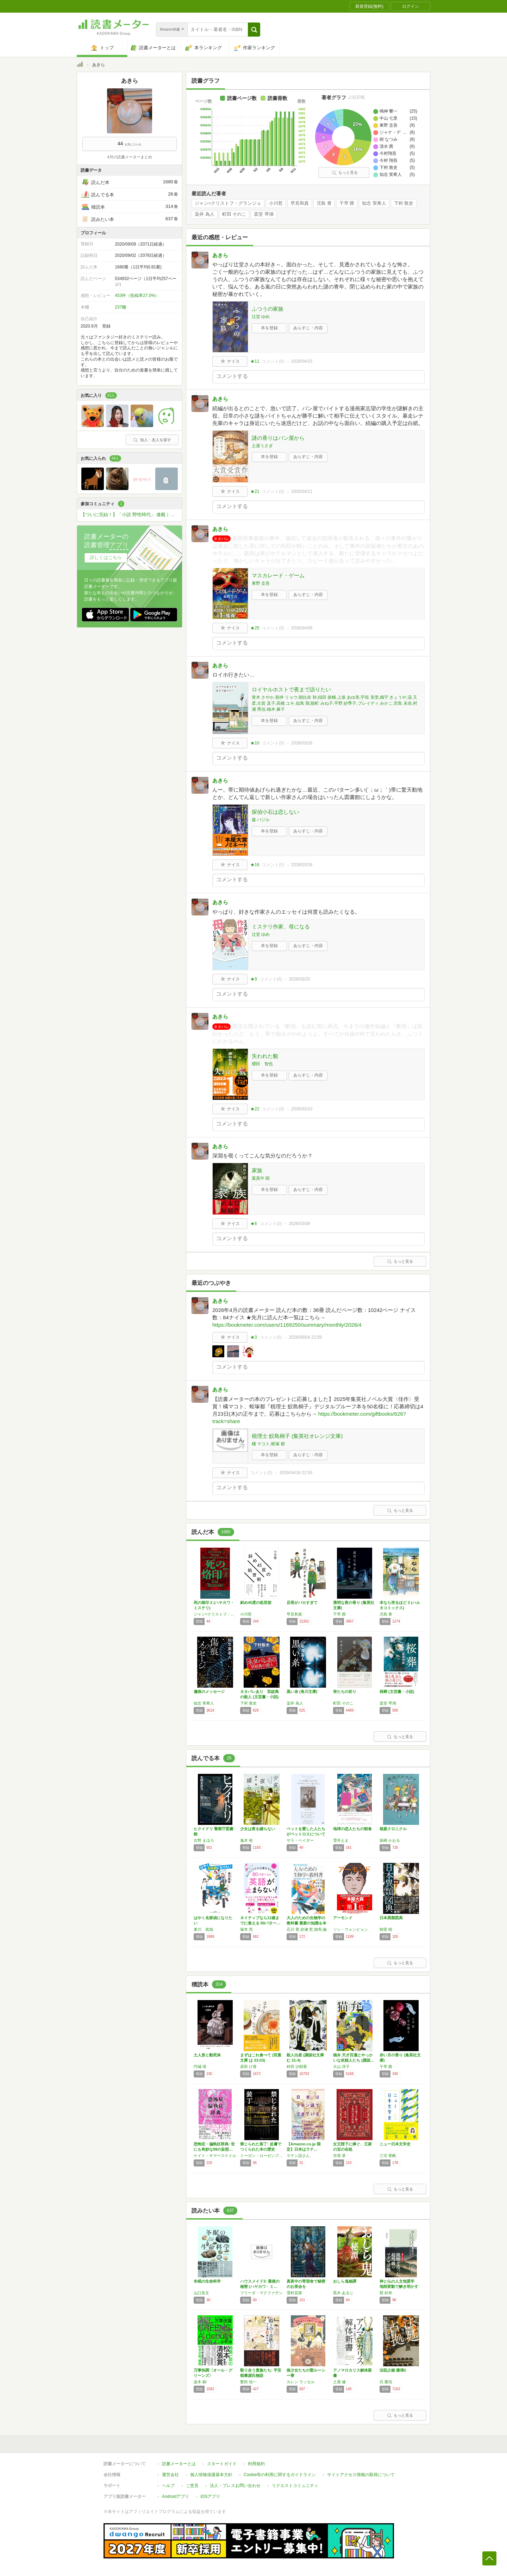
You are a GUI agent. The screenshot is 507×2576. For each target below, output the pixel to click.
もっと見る (345, 172)
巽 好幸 (386, 2293)
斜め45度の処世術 (255, 1602)
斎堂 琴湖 (264, 214)
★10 (254, 743)
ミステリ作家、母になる (281, 926)
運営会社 (170, 2475)
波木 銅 (200, 2382)
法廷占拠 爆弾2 (393, 2370)
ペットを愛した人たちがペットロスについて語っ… (306, 1834)
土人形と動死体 (207, 2055)
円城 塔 (200, 2066)
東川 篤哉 (203, 1929)
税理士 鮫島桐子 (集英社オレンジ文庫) (297, 1436)
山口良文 (201, 2293)
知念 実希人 (374, 203)
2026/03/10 (301, 1109)
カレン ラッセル (301, 2382)
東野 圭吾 (261, 583)
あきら (220, 255)
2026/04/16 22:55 (296, 1473)
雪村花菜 (294, 2293)
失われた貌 (265, 1056)
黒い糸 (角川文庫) (302, 1691)
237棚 (120, 307)
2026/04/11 (301, 491)
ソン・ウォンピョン (350, 1929)
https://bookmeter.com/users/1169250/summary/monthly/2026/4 (287, 1325)
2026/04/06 (301, 628)
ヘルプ (168, 2485)
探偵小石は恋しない (275, 812)
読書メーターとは (179, 2464)
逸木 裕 (246, 1840)
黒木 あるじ (343, 2293)
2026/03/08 (299, 1224)
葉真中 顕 (261, 1178)
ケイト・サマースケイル (215, 2155)
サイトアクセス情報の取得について (361, 2475)
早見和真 (299, 203)
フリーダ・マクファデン (261, 2293)
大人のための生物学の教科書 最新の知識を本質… (306, 1923)
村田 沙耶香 (297, 2066)
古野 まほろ (204, 1840)
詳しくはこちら (106, 557)
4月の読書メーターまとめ (129, 157)
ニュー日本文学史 (395, 2144)
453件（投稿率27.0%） (137, 295)
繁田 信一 (248, 2382)
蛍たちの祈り (344, 1691)
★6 (253, 1223)
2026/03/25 (299, 979)
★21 (254, 491)
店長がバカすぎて (302, 1602)
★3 (253, 1337)
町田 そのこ (234, 214)
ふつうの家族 (267, 309)
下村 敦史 (404, 203)
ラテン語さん (298, 2155)
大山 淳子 (341, 2066)
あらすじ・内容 (308, 327)
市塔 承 (339, 2155)
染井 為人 (204, 214)
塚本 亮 (246, 1929)
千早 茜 (347, 203)
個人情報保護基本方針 (211, 2475)
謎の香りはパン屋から (278, 438)
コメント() (273, 361)
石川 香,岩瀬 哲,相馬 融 (307, 1929)
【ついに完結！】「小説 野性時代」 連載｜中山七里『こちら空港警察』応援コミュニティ (131, 514)
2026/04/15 (301, 361)
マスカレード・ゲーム (278, 575)
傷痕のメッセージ (209, 1691)
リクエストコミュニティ (295, 2485)
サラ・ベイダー (300, 1840)
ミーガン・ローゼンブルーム (261, 2155)
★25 (254, 628)
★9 (253, 979)
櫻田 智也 (262, 1063)
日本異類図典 (391, 1918)
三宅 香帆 (388, 2155)
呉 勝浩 (386, 2382)
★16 (254, 864)
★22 (254, 1108)
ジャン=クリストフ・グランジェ (228, 203)
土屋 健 (339, 2382)
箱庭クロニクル (393, 1829)
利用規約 (256, 2464)
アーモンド (342, 1918)
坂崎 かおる (390, 1840)
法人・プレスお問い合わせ (235, 2485)
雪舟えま (341, 1840)
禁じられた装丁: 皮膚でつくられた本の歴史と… (260, 2149)
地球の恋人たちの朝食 (352, 1829)
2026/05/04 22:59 (305, 1337)
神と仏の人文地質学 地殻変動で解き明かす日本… (399, 2286)
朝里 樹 (386, 1929)
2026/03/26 (301, 743)
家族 (257, 1170)
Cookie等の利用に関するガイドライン (280, 2475)
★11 (254, 361)
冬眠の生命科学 (207, 2281)
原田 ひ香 (248, 2066)
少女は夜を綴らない (257, 1829)
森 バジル (261, 819)
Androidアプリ (175, 2496)
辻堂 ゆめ (261, 316)
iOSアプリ (210, 2496)
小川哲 (276, 203)
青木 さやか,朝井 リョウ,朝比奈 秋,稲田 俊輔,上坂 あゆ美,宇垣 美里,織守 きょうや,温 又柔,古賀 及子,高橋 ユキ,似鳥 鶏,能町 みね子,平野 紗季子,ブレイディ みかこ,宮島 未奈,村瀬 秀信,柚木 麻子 (334, 703)
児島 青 (324, 203)
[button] (254, 30)
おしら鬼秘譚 (344, 2281)
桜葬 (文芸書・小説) (397, 1691)
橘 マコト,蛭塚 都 (268, 1443)
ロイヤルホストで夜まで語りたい (291, 689)
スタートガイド (222, 2464)
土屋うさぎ (262, 445)
